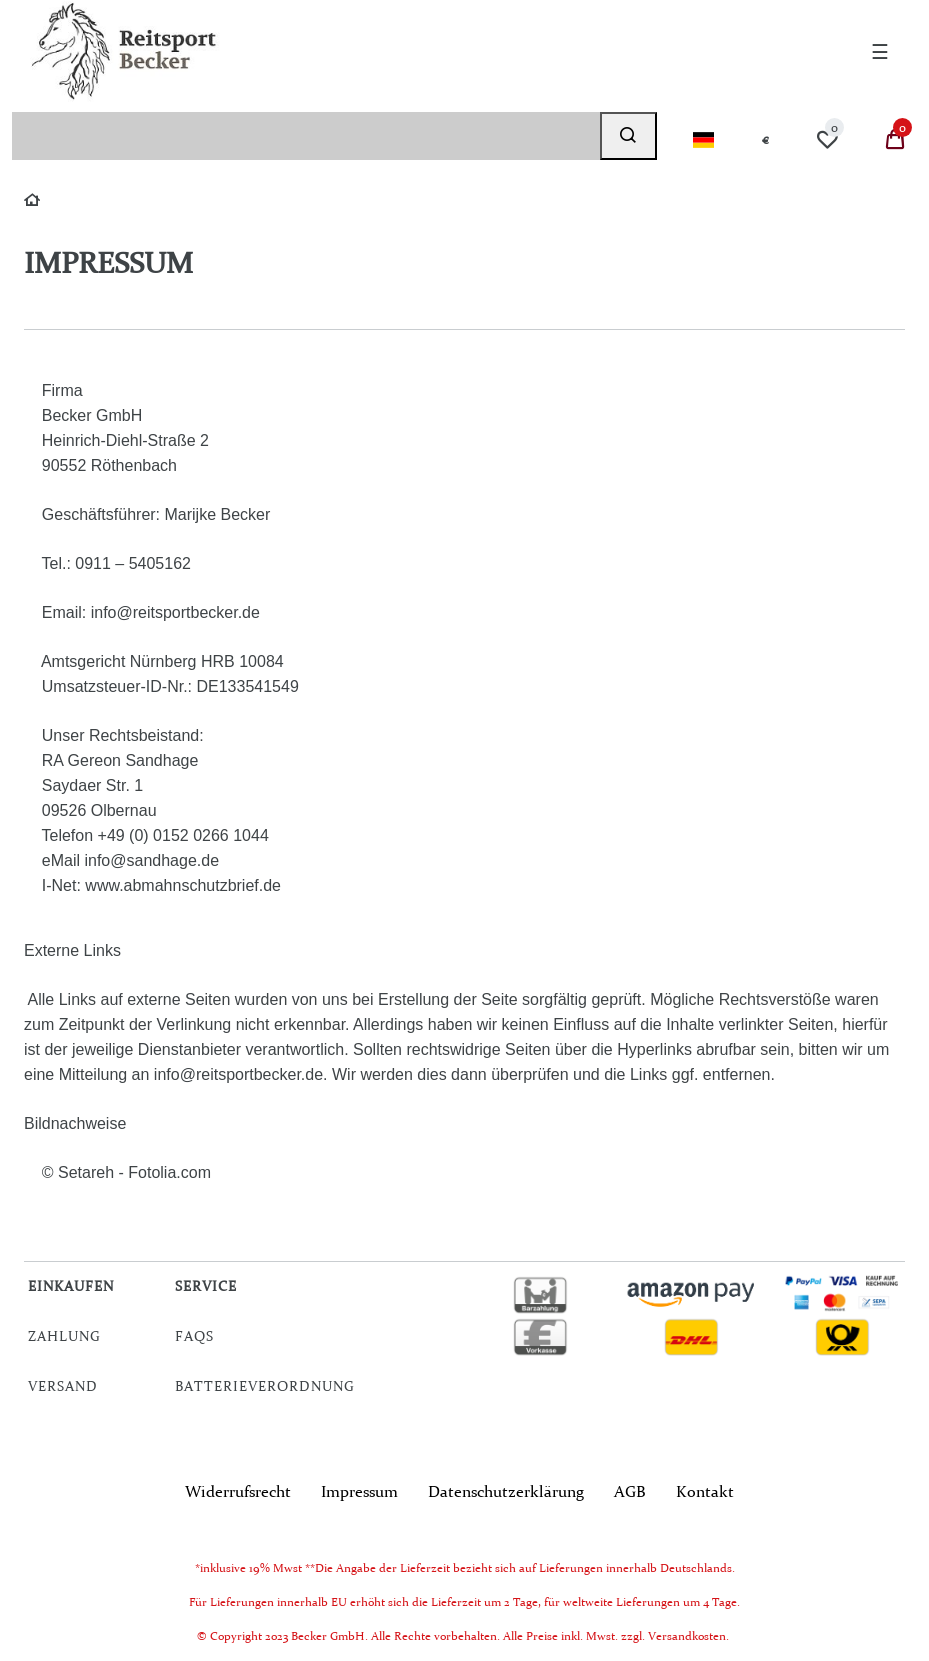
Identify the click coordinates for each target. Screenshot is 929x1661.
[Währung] (765, 140)
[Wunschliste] (827, 140)
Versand (63, 1386)
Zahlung (64, 1336)
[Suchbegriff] (306, 136)
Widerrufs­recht (238, 1491)
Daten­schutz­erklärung (506, 1491)
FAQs (194, 1336)
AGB (630, 1491)
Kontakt (705, 1491)
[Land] (703, 140)
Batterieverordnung (265, 1386)
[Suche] (628, 136)
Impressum (359, 1491)
